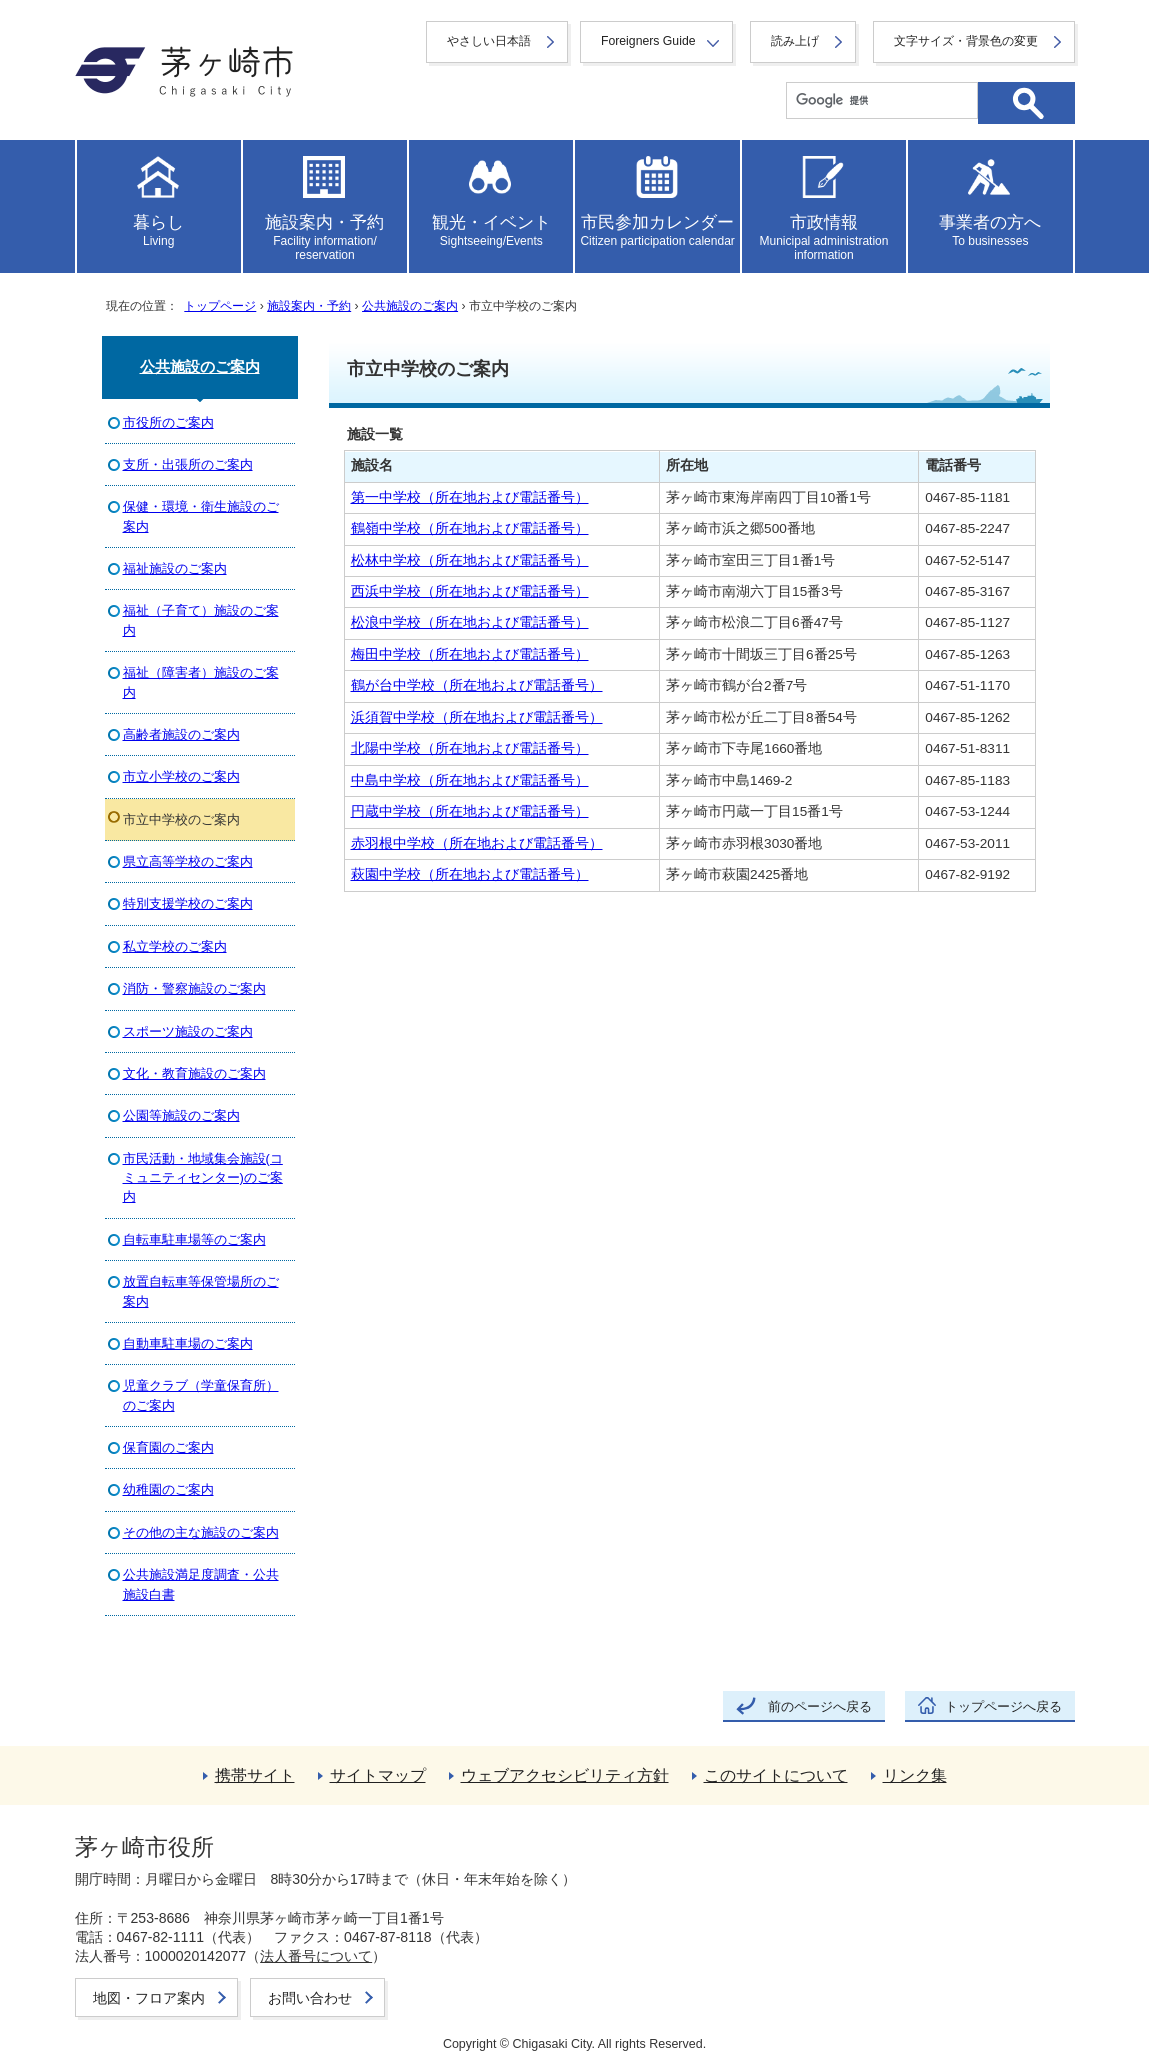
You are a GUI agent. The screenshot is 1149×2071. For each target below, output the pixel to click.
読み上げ (795, 41)
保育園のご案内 (168, 1447)
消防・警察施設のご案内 (194, 988)
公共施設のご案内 (410, 306)
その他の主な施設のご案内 (201, 1532)
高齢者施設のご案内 (181, 734)
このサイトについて (776, 1775)
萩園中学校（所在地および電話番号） (470, 874)
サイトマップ (378, 1775)
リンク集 (915, 1775)
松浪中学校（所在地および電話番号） (470, 622)
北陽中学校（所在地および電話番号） (470, 748)
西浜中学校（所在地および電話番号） (470, 591)
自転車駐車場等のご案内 (194, 1239)
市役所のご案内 (168, 422)
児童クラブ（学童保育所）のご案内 (201, 1395)
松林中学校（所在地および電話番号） (470, 560)
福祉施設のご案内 (175, 568)
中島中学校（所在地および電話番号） (470, 780)
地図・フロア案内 (149, 1998)
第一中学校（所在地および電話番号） (470, 497)
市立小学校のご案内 (181, 776)
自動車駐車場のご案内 (188, 1343)
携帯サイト (255, 1775)
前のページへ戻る (820, 1706)
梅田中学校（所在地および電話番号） (470, 654)
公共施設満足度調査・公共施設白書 (201, 1584)
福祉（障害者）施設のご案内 (201, 682)
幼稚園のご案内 (168, 1489)
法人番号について (316, 1956)
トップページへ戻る (1003, 1706)
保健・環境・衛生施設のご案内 (201, 516)
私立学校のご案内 (175, 946)
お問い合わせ (310, 1998)
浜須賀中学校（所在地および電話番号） (477, 717)
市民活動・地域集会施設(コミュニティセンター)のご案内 (203, 1178)
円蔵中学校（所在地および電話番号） (470, 811)
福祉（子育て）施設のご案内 (201, 620)
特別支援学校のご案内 (188, 903)
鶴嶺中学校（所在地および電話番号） (470, 528)
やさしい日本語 (489, 41)
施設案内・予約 (309, 306)
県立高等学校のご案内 (188, 861)
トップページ (220, 306)
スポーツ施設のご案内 (188, 1031)
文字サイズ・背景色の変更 (966, 41)
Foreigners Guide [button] (648, 41)
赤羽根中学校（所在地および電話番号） (477, 843)
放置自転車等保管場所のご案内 (201, 1291)
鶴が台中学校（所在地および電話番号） (477, 685)
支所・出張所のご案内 (188, 464)
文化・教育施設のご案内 (194, 1073)
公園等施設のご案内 (181, 1115)
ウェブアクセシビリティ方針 (565, 1775)
